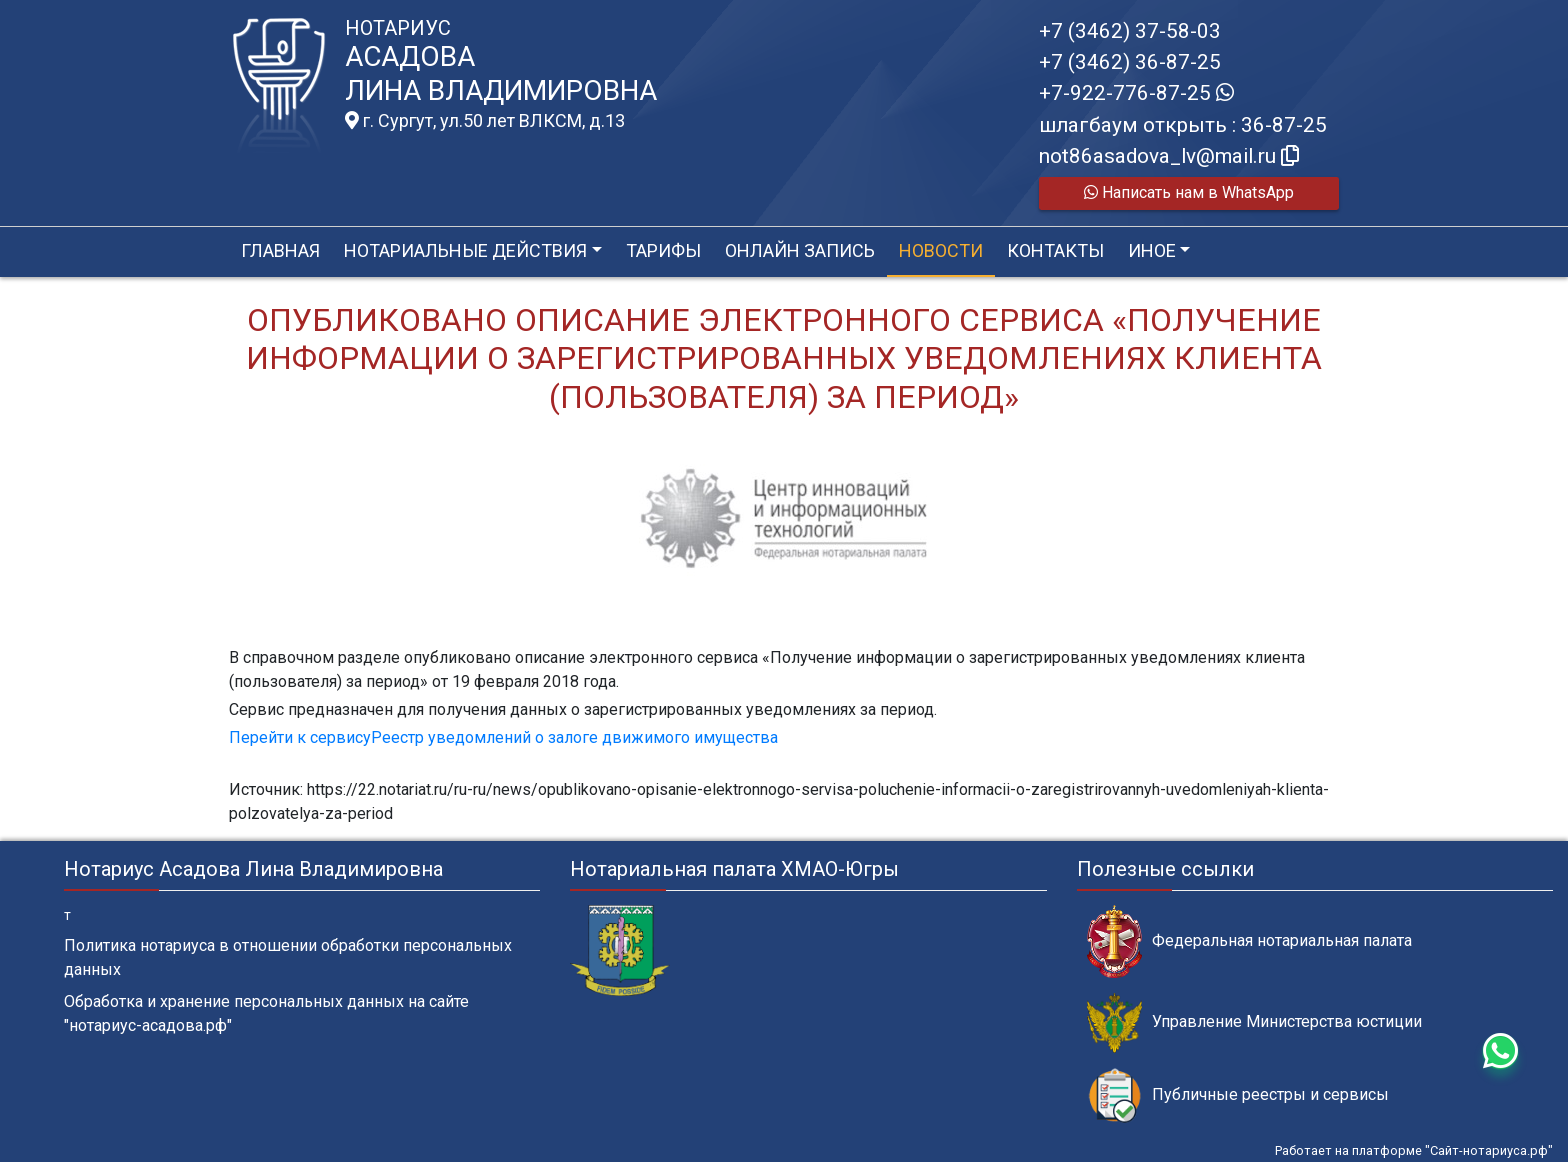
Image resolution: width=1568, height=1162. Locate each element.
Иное (1152, 250)
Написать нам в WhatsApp (1189, 192)
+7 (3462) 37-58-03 (1130, 31)
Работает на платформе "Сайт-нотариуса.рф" (1414, 1150)
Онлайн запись (800, 250)
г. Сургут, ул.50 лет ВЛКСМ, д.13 (485, 121)
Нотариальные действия (465, 250)
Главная (280, 250)
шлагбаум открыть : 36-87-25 (1183, 125)
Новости (941, 250)
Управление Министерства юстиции (1254, 1022)
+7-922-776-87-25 (1136, 93)
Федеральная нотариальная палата (1249, 941)
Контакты (1055, 250)
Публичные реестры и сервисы (1238, 1095)
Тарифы (663, 250)
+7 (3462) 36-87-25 (1130, 62)
